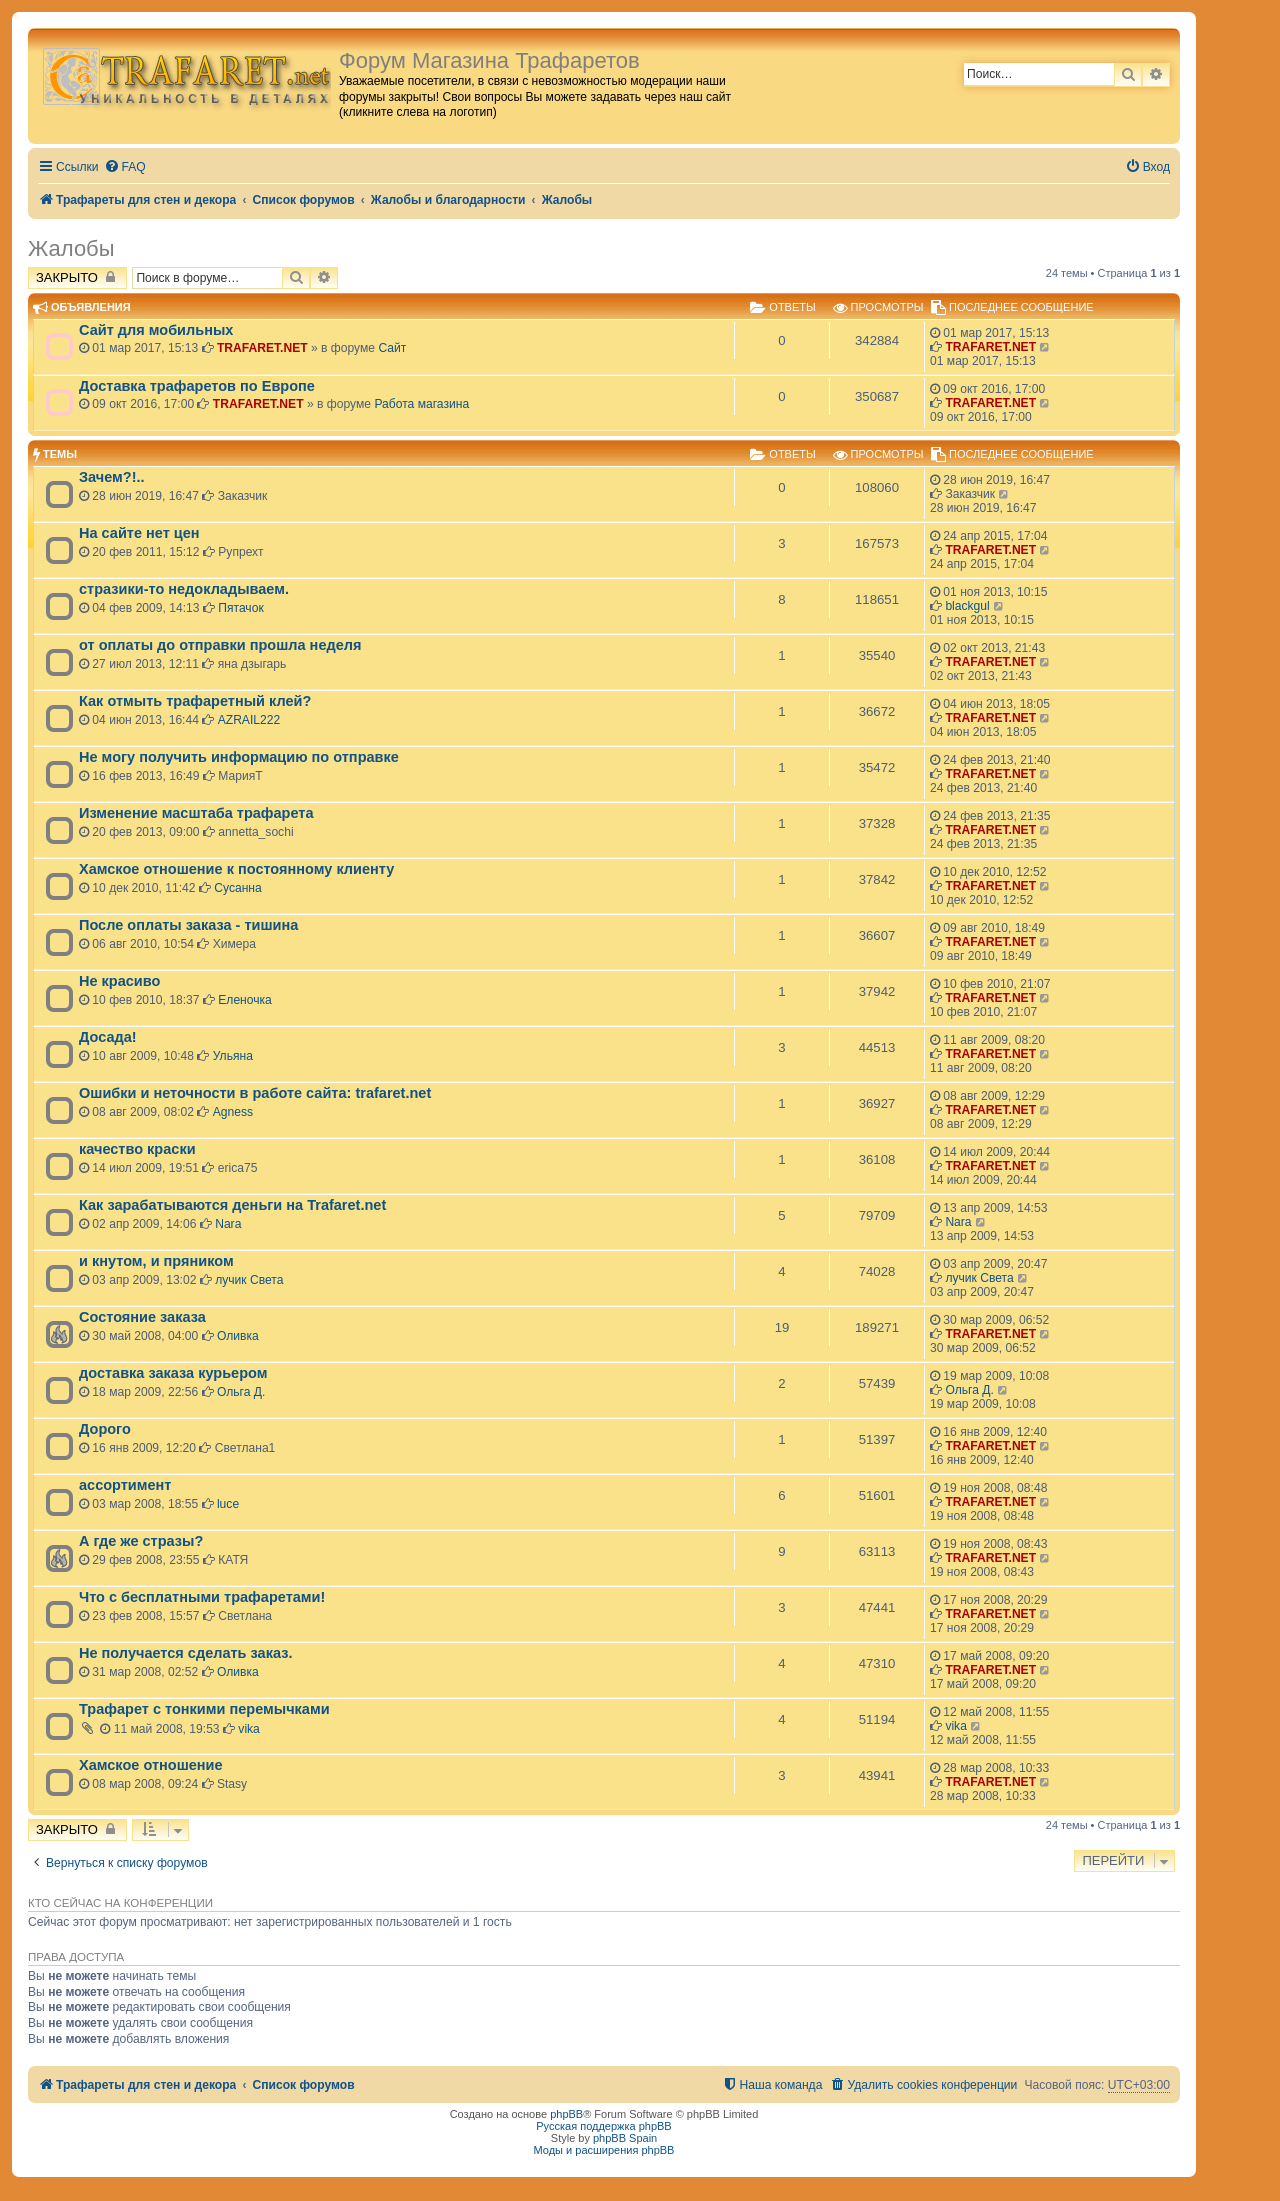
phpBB (566, 2114)
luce (228, 1504)
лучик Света (249, 1280)
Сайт (392, 348)
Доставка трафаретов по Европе (197, 386)
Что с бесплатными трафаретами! (202, 1597)
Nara (228, 1224)
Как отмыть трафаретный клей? (195, 701)
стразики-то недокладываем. (184, 589)
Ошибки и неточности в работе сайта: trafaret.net (255, 1093)
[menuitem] (125, 167)
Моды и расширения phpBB (604, 2150)
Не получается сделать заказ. (185, 1653)
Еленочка (245, 1000)
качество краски (137, 1149)
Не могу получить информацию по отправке (239, 757)
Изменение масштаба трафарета (196, 813)
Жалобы (71, 248)
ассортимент (125, 1485)
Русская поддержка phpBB (603, 2126)
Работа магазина (421, 404)
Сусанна (238, 888)
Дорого (105, 1429)
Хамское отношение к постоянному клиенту (236, 869)
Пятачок (240, 608)
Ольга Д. (241, 1392)
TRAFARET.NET (262, 348)
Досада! (108, 1037)
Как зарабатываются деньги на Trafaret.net (232, 1205)
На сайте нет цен (139, 533)
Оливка (238, 1336)
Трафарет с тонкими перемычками (204, 1709)
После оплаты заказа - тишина (188, 925)
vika (249, 1729)
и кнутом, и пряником (156, 1261)
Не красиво (119, 981)
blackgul (967, 606)
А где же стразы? (141, 1541)
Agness (233, 1112)
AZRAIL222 (249, 720)
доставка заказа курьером (173, 1373)
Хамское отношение (151, 1765)
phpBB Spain (625, 2138)
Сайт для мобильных (156, 330)
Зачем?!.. (112, 477)
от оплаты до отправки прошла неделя (220, 645)
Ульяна (233, 1056)
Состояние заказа (142, 1317)
